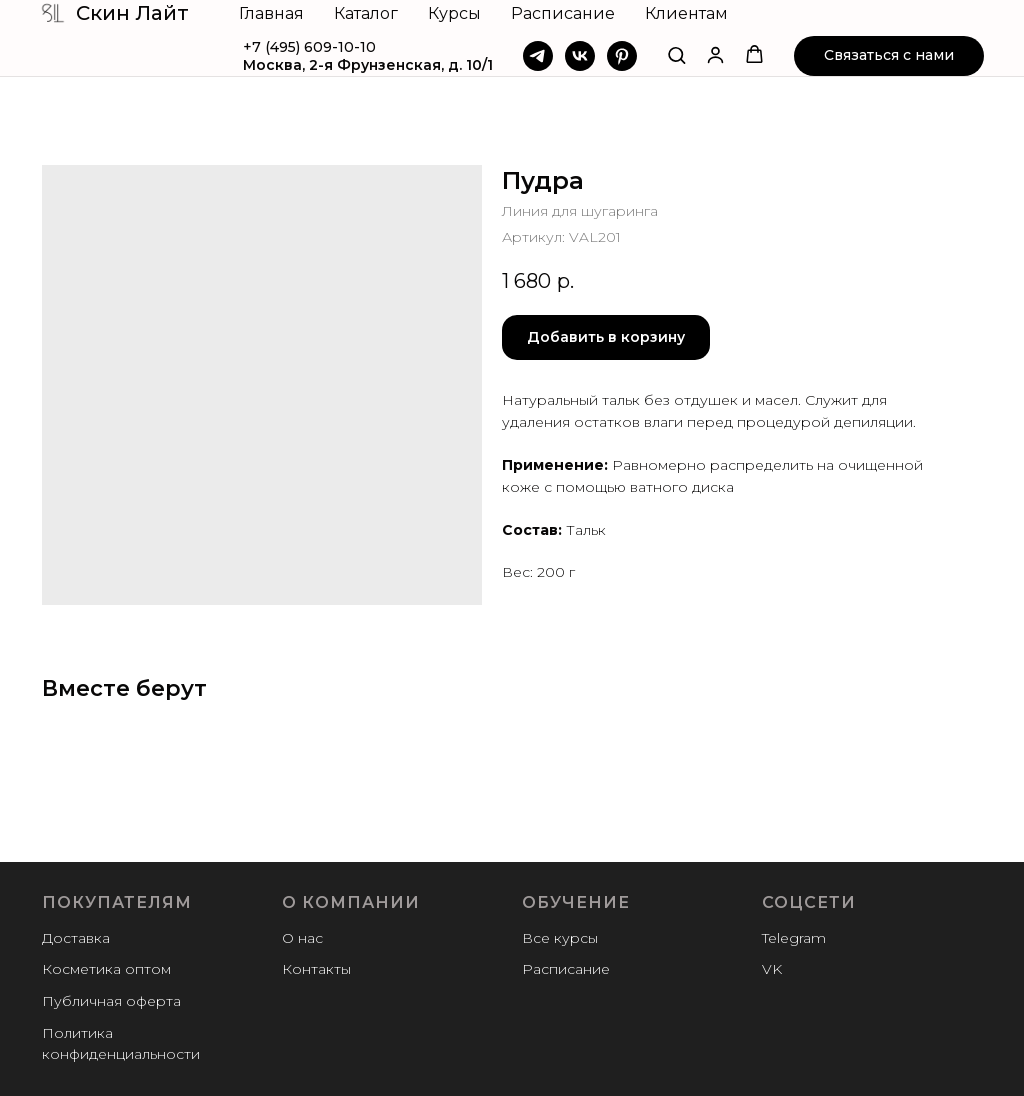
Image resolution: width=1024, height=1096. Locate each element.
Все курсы (560, 938)
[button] (676, 54)
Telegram (794, 938)
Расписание (563, 13)
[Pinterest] (622, 56)
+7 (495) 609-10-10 (309, 47)
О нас (302, 938)
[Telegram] (538, 56)
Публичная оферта (111, 1001)
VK (772, 969)
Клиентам (686, 13)
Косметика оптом (106, 969)
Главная (271, 13)
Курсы (454, 13)
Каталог (366, 13)
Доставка (76, 938)
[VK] (580, 56)
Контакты (316, 969)
